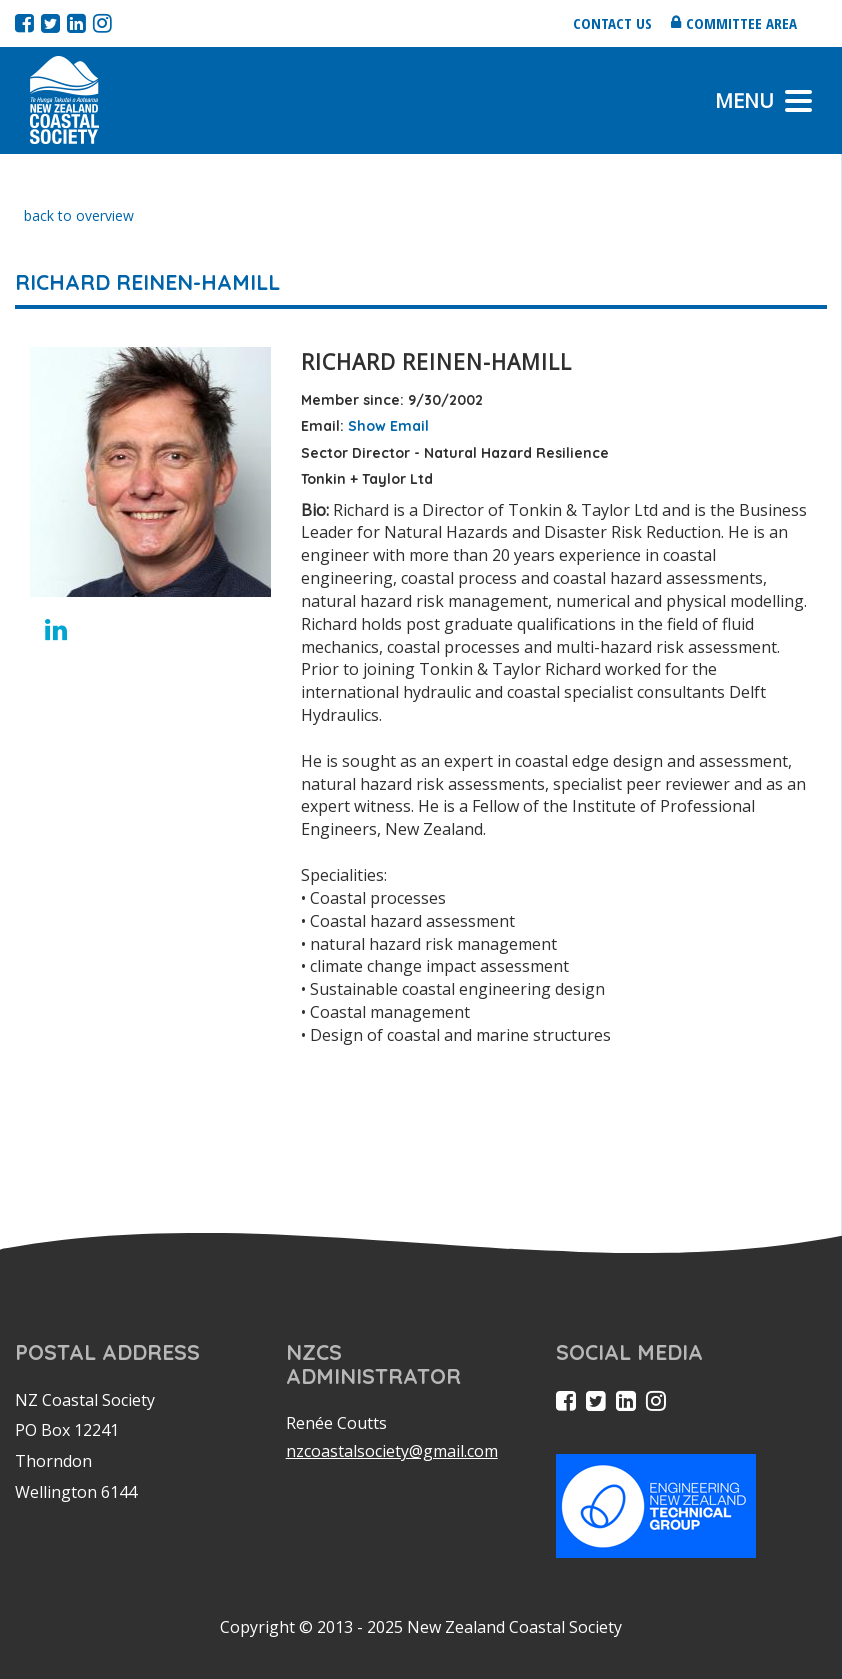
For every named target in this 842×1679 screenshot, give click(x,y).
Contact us (612, 23)
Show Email (388, 426)
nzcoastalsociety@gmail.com (392, 1451)
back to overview (79, 215)
